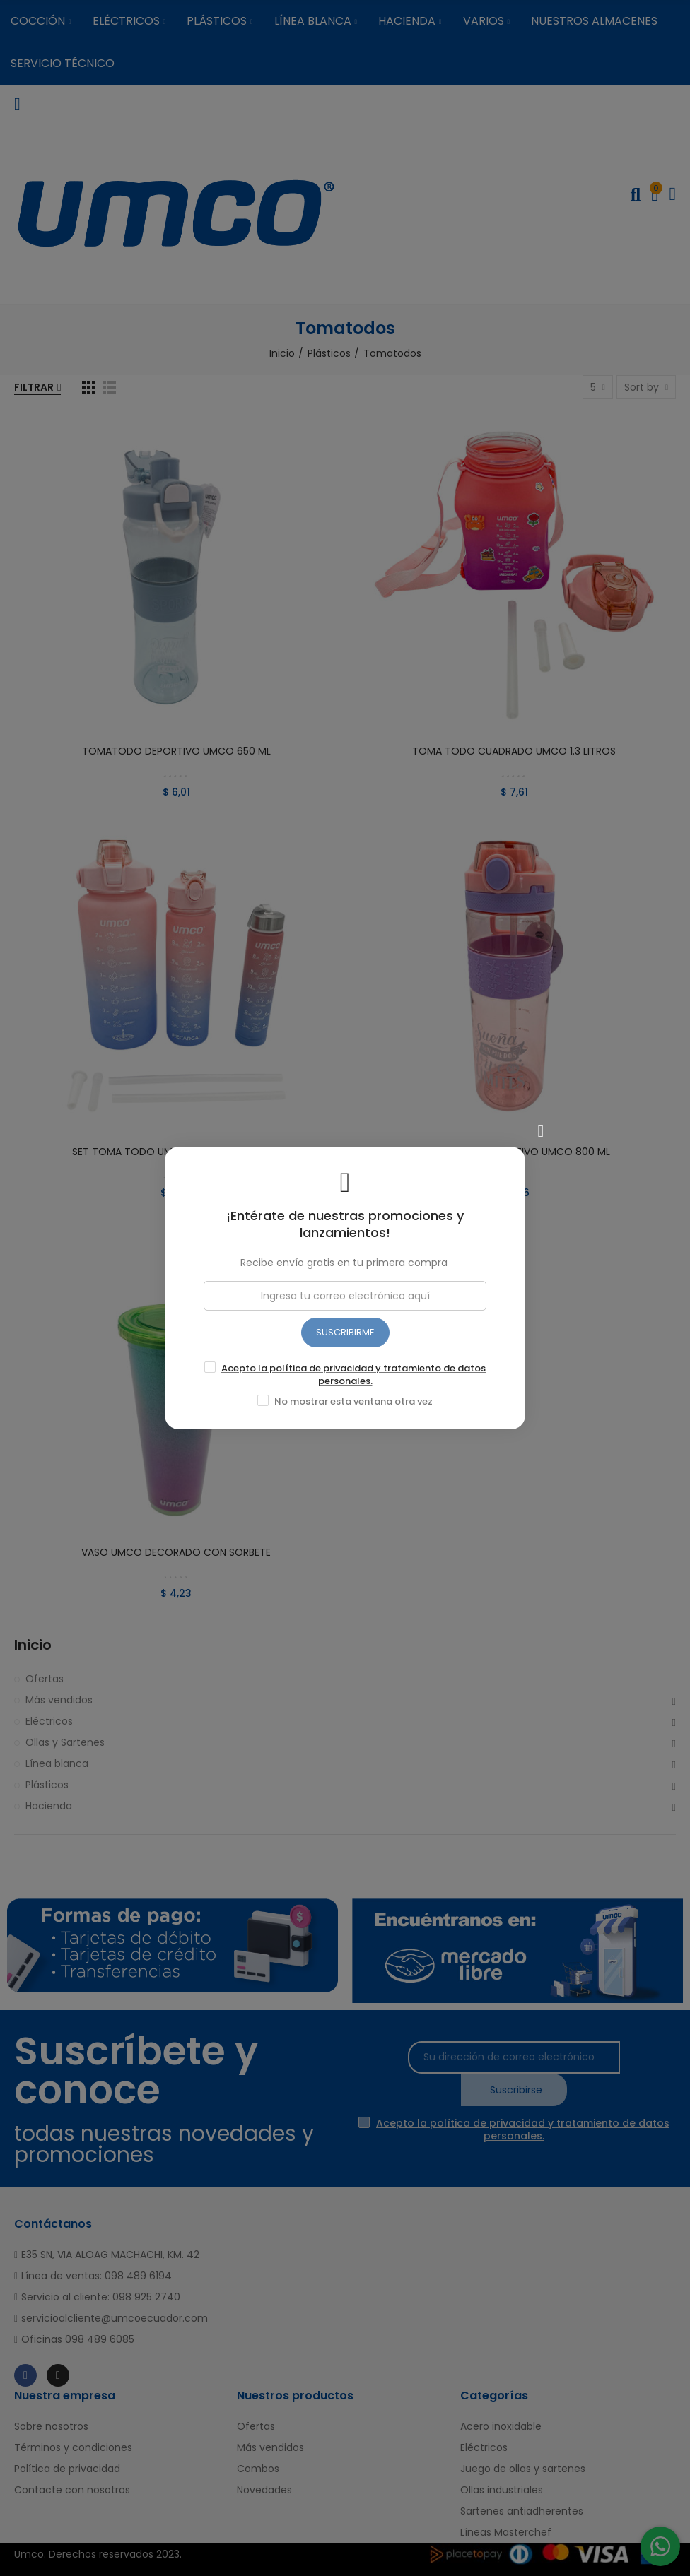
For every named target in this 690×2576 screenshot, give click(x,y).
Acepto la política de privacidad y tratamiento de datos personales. (353, 1374)
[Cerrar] (540, 1131)
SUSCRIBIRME (345, 1332)
